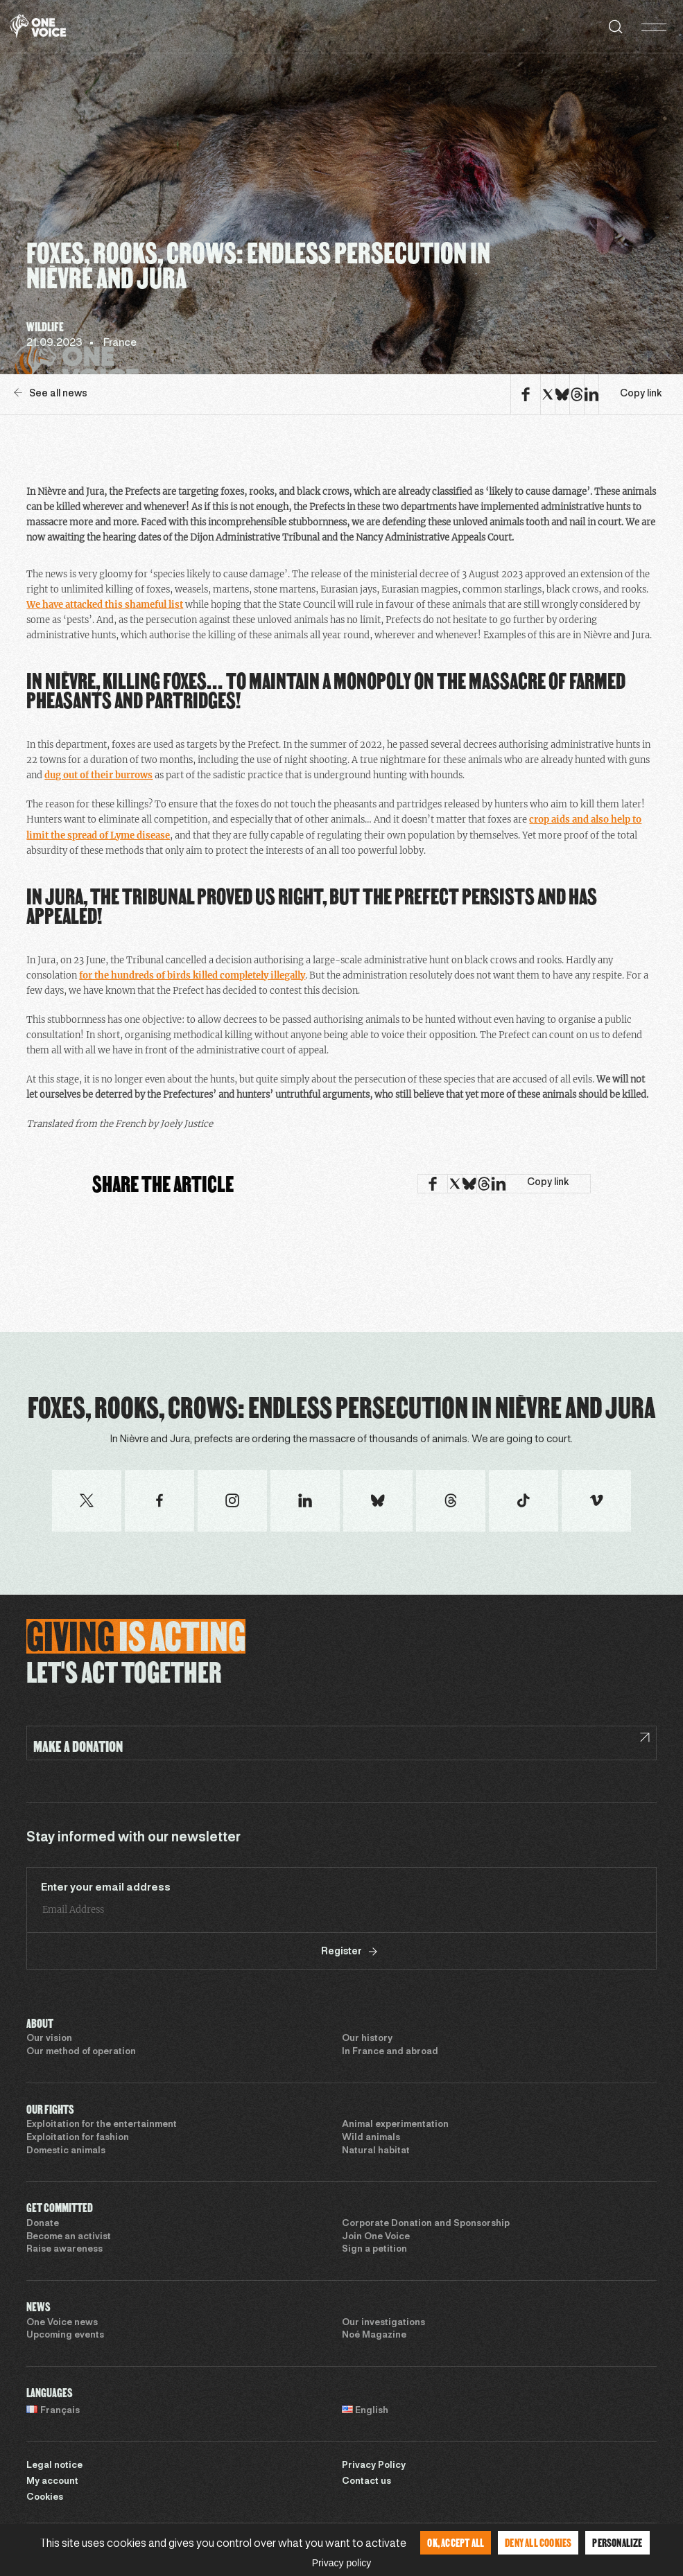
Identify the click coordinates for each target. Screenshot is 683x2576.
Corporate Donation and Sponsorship (426, 2224)
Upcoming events (65, 2335)
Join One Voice (376, 2237)
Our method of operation (81, 2052)
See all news (50, 393)
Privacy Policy (374, 2466)
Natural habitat (376, 2151)
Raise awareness (64, 2249)
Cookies (44, 2498)
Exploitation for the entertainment (101, 2125)
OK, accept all (455, 2542)
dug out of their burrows (98, 775)
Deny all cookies (538, 2542)
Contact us (366, 2482)
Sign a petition (374, 2249)
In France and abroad (390, 2052)
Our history (367, 2039)
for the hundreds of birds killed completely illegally (192, 975)
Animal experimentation (395, 2125)
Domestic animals (65, 2151)
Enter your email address (106, 1888)
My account (52, 2482)
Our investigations (383, 2323)
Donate (42, 2224)
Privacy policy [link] (342, 2562)
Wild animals (371, 2138)
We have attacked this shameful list (104, 605)
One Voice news (62, 2323)
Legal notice (54, 2466)
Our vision (49, 2039)
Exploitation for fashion (77, 2138)
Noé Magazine (374, 2335)
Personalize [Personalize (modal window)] (617, 2542)
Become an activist (68, 2237)
